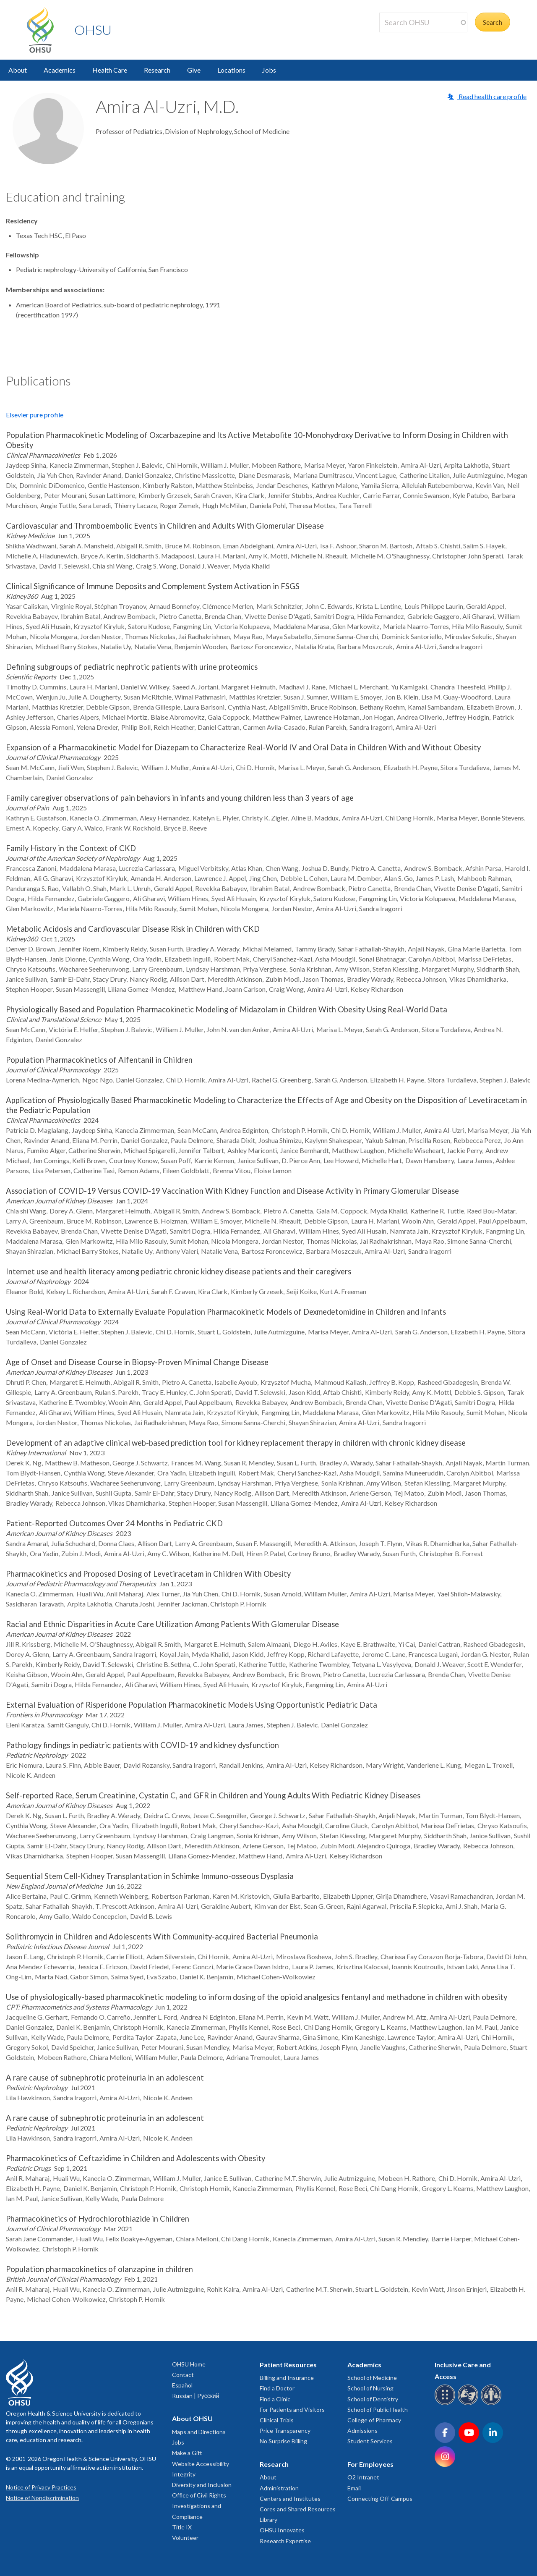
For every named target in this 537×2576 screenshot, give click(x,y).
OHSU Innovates (282, 2530)
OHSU (93, 29)
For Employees (370, 2464)
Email (354, 2488)
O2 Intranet (363, 2477)
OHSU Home (189, 2364)
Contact (183, 2374)
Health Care (109, 70)
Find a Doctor (277, 2388)
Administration (279, 2488)
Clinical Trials (277, 2420)
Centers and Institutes (290, 2498)
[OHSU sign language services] (469, 2403)
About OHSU (192, 2418)
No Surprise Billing (283, 2441)
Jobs (269, 70)
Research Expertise (285, 2541)
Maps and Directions (199, 2431)
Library (268, 2519)
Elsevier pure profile (34, 415)
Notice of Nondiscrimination (42, 2497)
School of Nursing (370, 2388)
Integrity (184, 2474)
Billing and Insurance (287, 2377)
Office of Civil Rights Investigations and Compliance (199, 2506)
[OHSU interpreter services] (492, 2403)
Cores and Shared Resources (298, 2509)
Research (157, 70)
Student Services (370, 2441)
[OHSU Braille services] (446, 2403)
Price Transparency (285, 2430)
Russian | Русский (195, 2395)
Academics (60, 70)
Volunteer (185, 2537)
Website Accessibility (200, 2463)
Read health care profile (492, 96)
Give (194, 70)
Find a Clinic (275, 2399)
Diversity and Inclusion (202, 2484)
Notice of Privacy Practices (41, 2487)
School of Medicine (372, 2377)
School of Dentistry (372, 2399)
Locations (231, 70)
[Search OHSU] (423, 22)
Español (182, 2385)
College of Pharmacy (374, 2420)
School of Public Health (377, 2409)
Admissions (362, 2430)
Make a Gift (187, 2452)
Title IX (182, 2527)
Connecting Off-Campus (379, 2498)
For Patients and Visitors (292, 2409)
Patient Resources (288, 2365)
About (17, 70)
